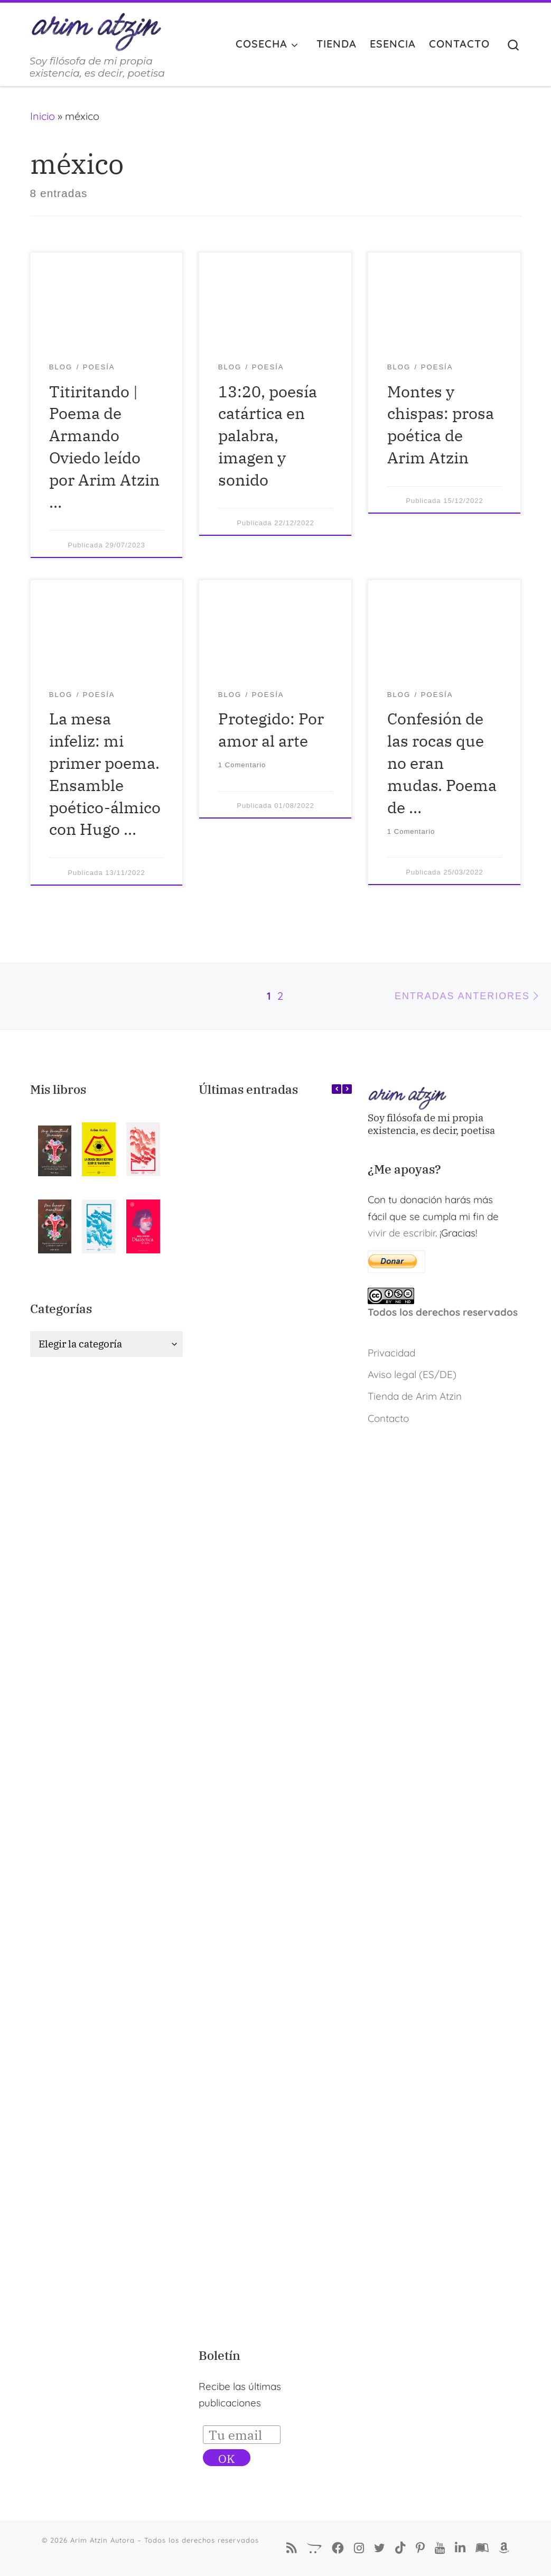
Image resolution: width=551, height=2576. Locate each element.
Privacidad (391, 1352)
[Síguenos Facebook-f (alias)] (338, 2548)
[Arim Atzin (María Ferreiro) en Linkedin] (460, 2548)
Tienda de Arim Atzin (415, 1396)
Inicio (42, 116)
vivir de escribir (401, 1232)
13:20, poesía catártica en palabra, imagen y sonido (267, 435)
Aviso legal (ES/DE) (412, 1374)
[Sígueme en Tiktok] (400, 2548)
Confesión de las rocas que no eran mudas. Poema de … (442, 762)
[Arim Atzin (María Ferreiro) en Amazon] (504, 2548)
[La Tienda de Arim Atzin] (314, 2548)
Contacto (388, 1418)
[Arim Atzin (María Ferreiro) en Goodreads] (482, 2548)
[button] (347, 1089)
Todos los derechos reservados (443, 1312)
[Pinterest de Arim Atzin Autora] (420, 2548)
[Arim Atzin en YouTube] (440, 2548)
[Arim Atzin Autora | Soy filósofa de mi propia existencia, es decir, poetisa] (96, 29)
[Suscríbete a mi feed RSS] (291, 2548)
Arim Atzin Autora (102, 2540)
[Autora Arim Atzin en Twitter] (379, 2548)
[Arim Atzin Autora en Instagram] (359, 2548)
